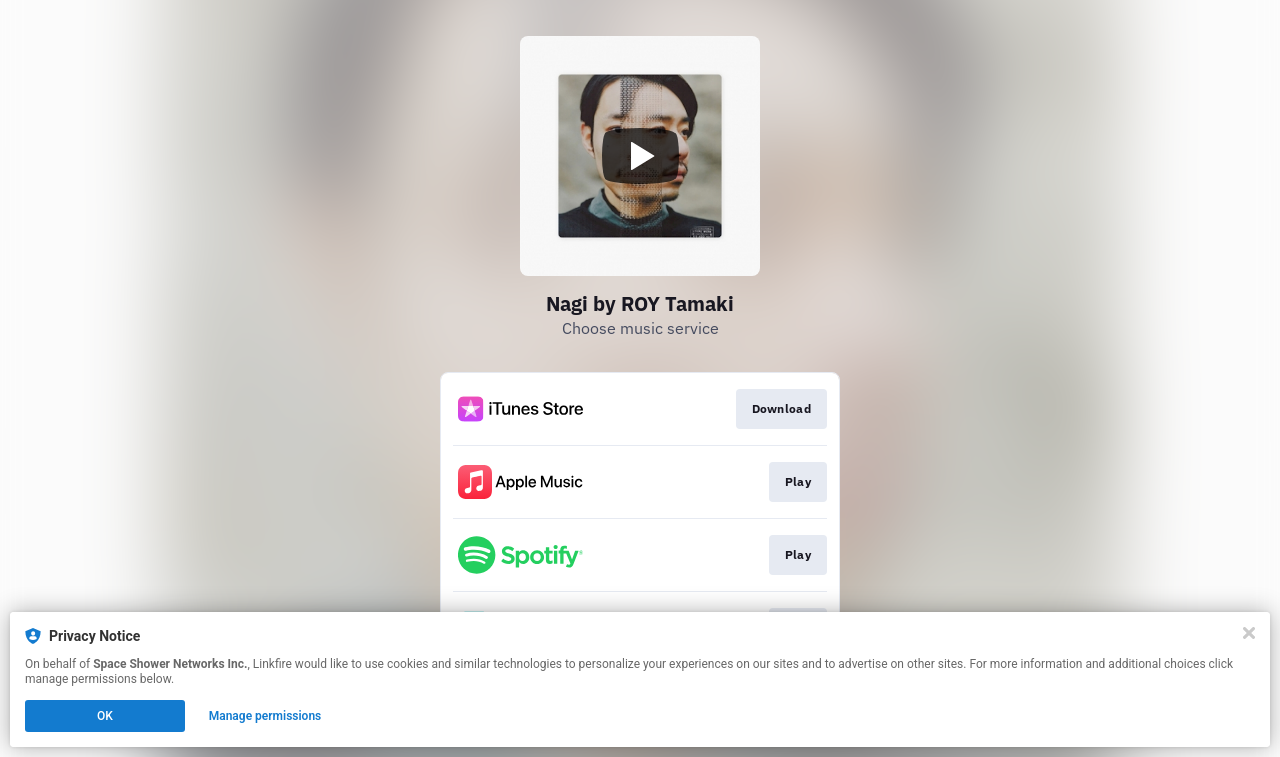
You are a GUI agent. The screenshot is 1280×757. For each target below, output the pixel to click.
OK (105, 716)
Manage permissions (265, 716)
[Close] (1249, 633)
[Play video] (640, 156)
